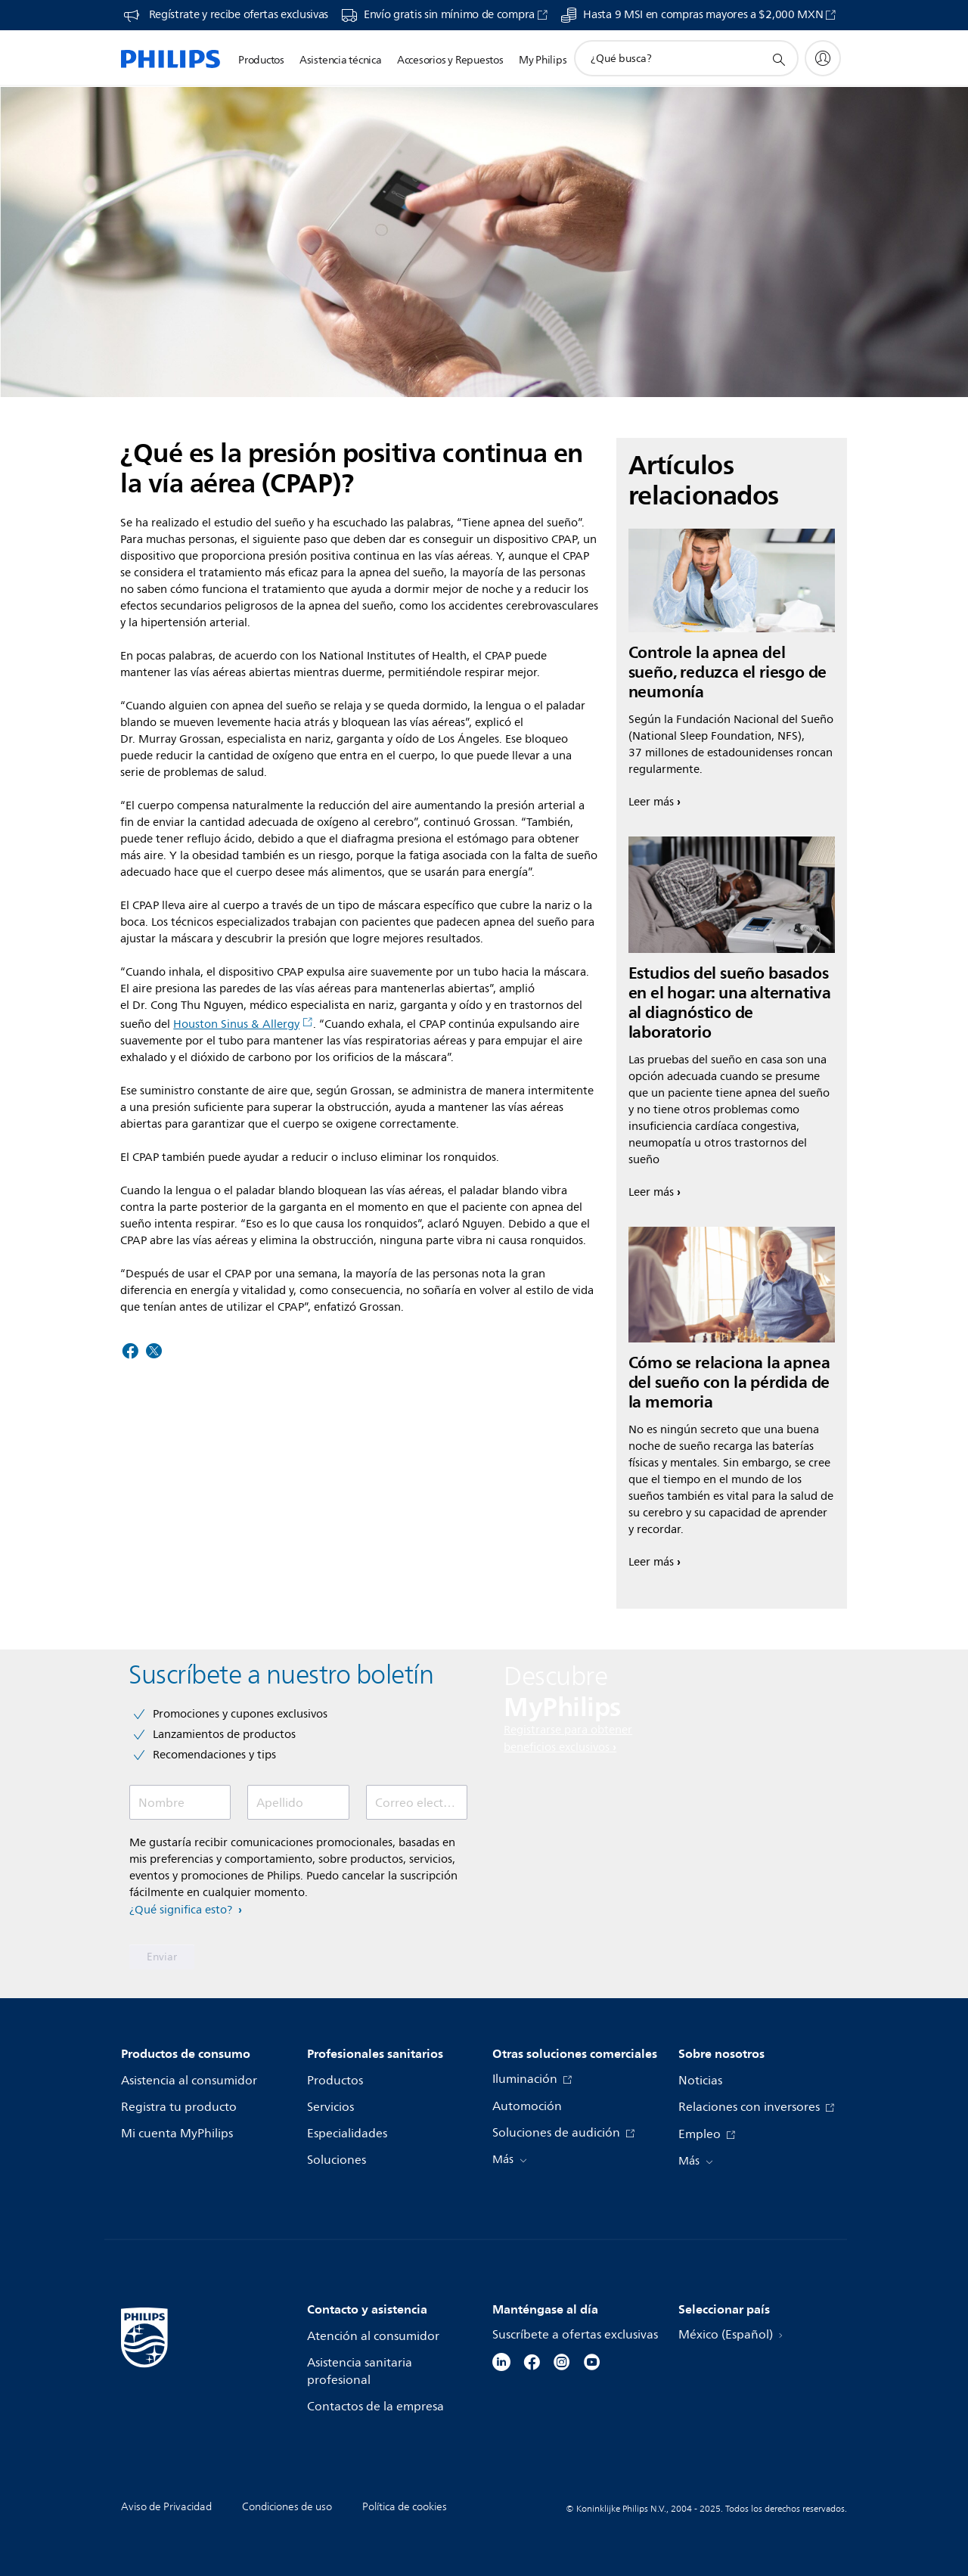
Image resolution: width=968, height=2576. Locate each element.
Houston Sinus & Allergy (243, 1024)
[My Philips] (823, 58)
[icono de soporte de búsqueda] (778, 59)
